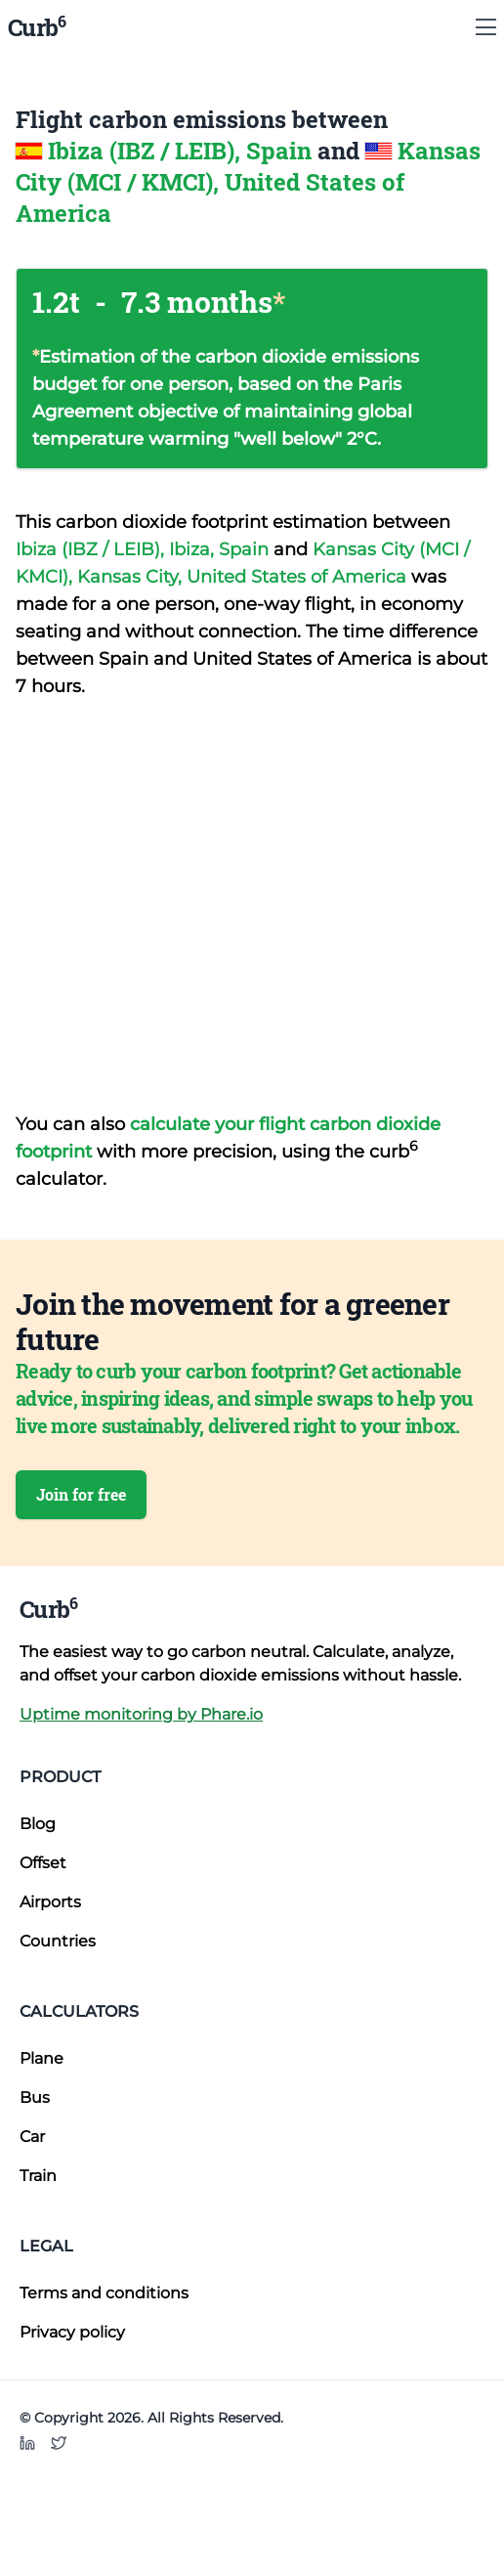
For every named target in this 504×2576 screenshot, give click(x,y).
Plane (41, 2058)
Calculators (79, 2011)
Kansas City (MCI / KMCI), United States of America (248, 182)
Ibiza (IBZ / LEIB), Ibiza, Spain (144, 549)
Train (38, 2175)
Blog (38, 1823)
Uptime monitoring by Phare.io (141, 1714)
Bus (35, 2097)
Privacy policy (72, 2332)
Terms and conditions (104, 2293)
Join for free (81, 1494)
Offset (43, 1863)
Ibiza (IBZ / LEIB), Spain (182, 150)
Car (32, 2136)
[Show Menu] (486, 27)
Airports (50, 1902)
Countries (58, 1941)
